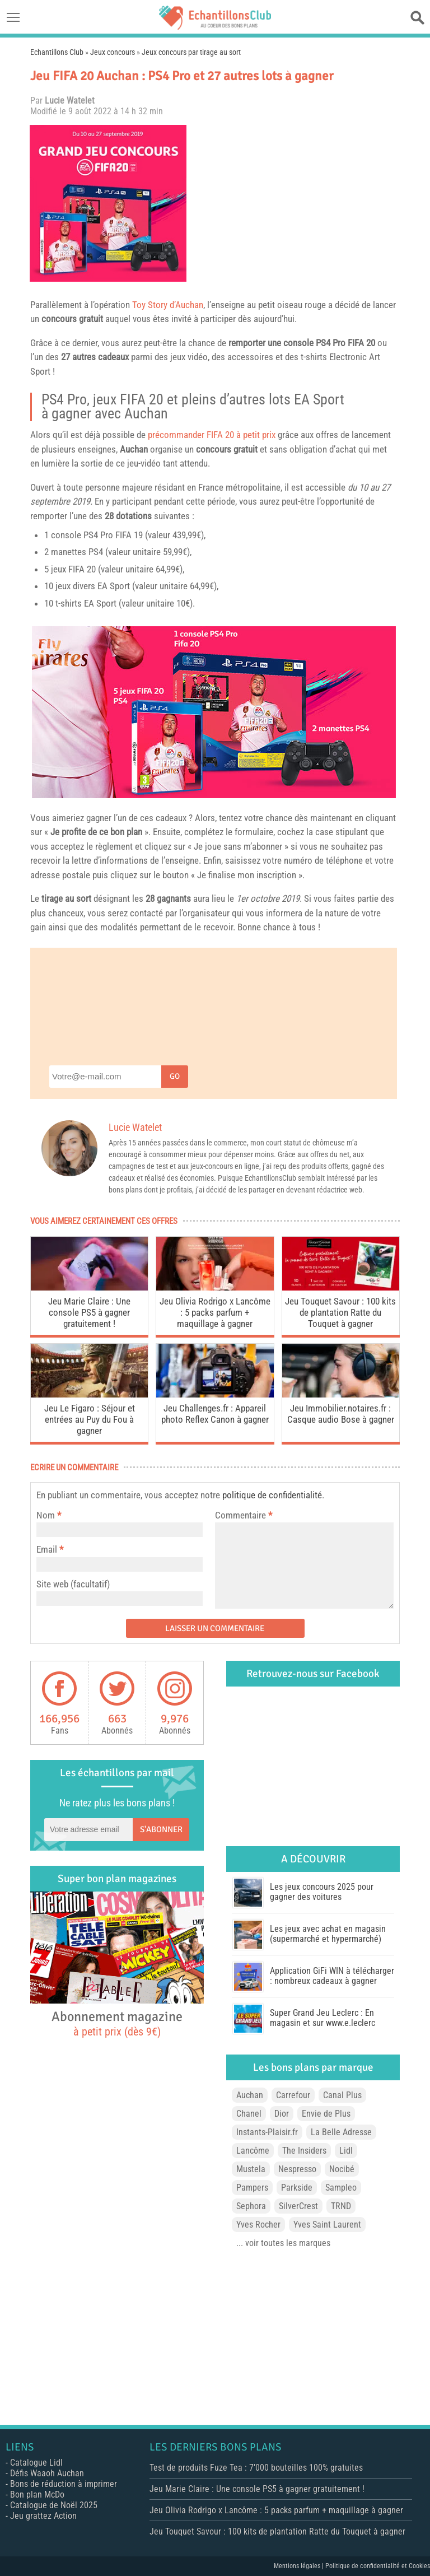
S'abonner (161, 1829)
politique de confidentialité (272, 1495)
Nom (45, 1515)
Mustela (250, 2169)
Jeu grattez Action (43, 2515)
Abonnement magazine (117, 2023)
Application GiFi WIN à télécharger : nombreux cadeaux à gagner (332, 1975)
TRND (341, 2206)
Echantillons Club (56, 52)
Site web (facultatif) (73, 1584)
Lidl (346, 2150)
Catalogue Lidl (36, 2462)
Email (46, 1549)
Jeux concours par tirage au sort (191, 52)
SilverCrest (298, 2206)
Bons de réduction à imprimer (63, 2484)
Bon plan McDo (37, 2494)
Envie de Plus (326, 2113)
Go (175, 1076)
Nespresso (297, 2169)
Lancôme (252, 2150)
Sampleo (341, 2187)
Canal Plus (342, 2095)
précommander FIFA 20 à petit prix (211, 434)
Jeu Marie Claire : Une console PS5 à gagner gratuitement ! (89, 1312)
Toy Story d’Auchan (167, 304)
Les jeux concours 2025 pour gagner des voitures (321, 1891)
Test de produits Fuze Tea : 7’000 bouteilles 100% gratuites (256, 2467)
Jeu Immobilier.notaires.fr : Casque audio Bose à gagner (340, 1414)
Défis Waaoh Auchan (47, 2473)
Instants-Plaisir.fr (267, 2132)
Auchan (146, 413)
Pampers (252, 2187)
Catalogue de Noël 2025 (53, 2505)
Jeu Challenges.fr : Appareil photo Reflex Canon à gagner (215, 1414)
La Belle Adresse (341, 2132)
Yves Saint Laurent (327, 2224)
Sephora (251, 2206)
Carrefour (293, 2095)
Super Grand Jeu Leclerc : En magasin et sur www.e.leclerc (322, 2017)
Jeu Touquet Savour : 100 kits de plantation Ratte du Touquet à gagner (340, 1312)
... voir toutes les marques (283, 2243)
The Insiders (304, 2150)
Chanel (248, 2113)
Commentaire (243, 1515)
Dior (281, 2113)
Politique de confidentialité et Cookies (377, 2566)
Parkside (296, 2187)
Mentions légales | (299, 2566)
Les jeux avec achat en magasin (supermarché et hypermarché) (328, 1933)
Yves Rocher (258, 2224)
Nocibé (341, 2169)
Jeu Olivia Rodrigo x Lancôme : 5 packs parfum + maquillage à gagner (215, 1312)
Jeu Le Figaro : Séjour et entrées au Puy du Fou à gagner (89, 1419)
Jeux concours (112, 52)
